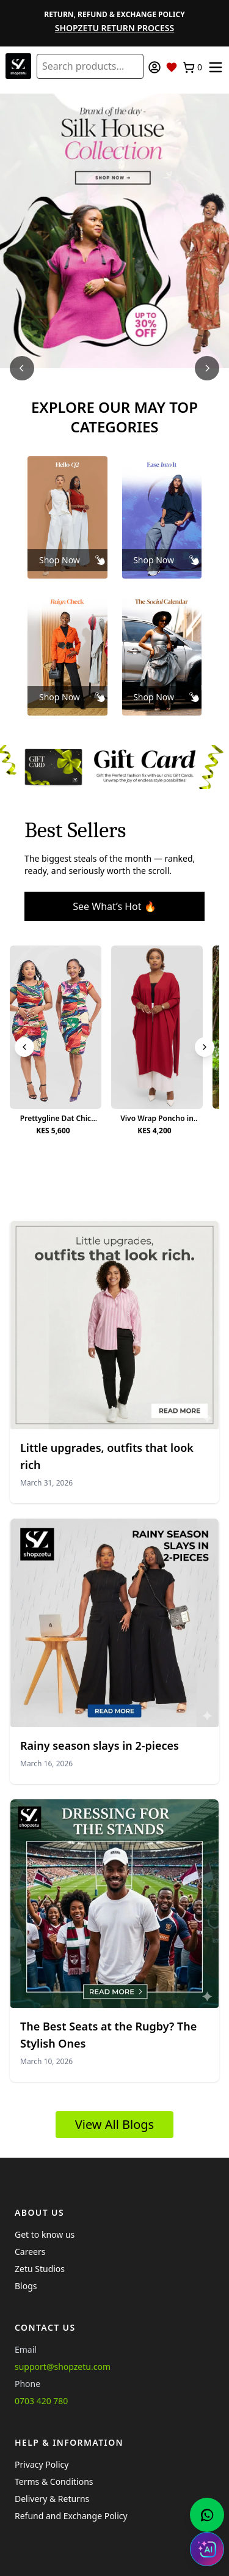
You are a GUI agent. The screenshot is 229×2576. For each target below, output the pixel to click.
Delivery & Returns (52, 2498)
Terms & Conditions (54, 2481)
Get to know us (45, 2234)
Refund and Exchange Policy (71, 2516)
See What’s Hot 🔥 (114, 906)
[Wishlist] (171, 67)
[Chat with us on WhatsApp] (207, 2515)
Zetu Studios (40, 2268)
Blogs (26, 2286)
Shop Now (59, 560)
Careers (30, 2251)
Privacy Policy (41, 2464)
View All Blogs (114, 2124)
